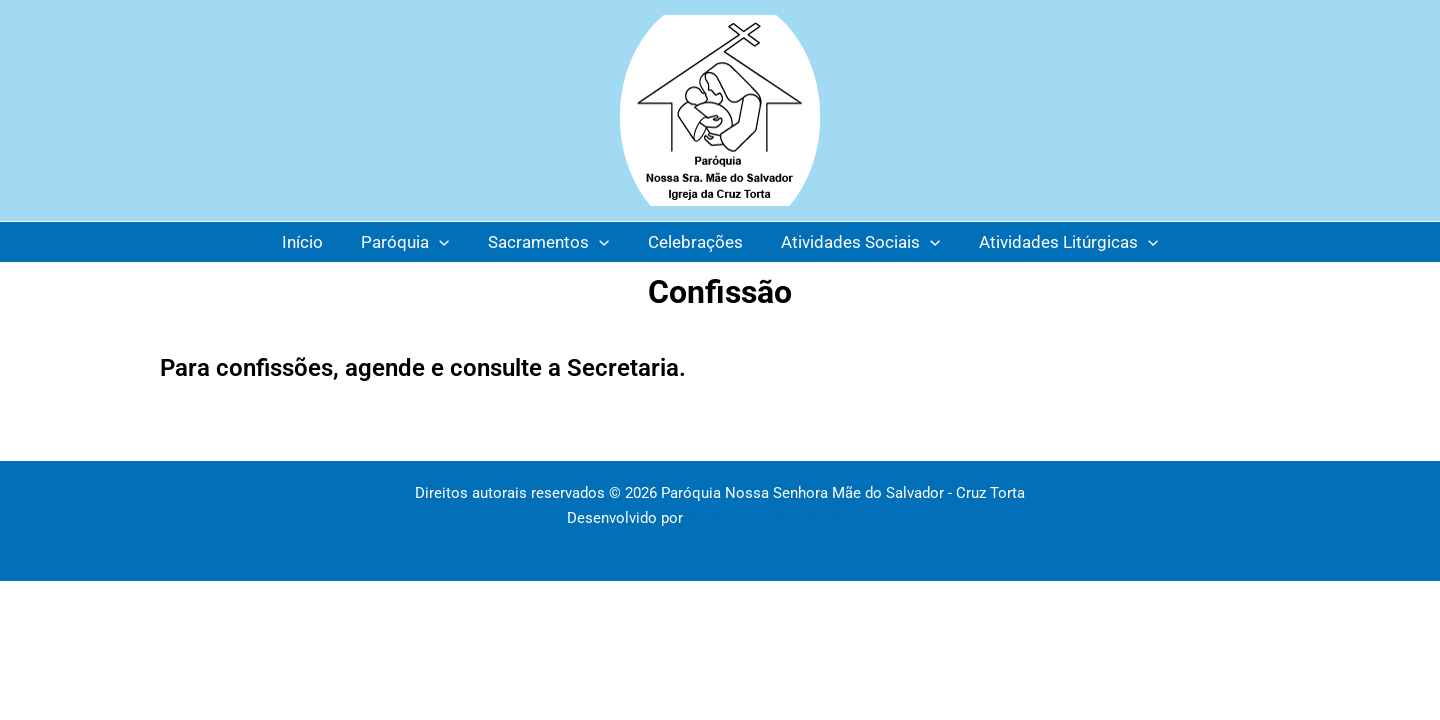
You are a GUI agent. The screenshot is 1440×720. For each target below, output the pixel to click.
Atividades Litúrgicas (1057, 242)
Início (313, 242)
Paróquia (412, 242)
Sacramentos (550, 242)
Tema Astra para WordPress (780, 518)
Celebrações (693, 242)
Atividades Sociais (854, 242)
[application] (446, 242)
